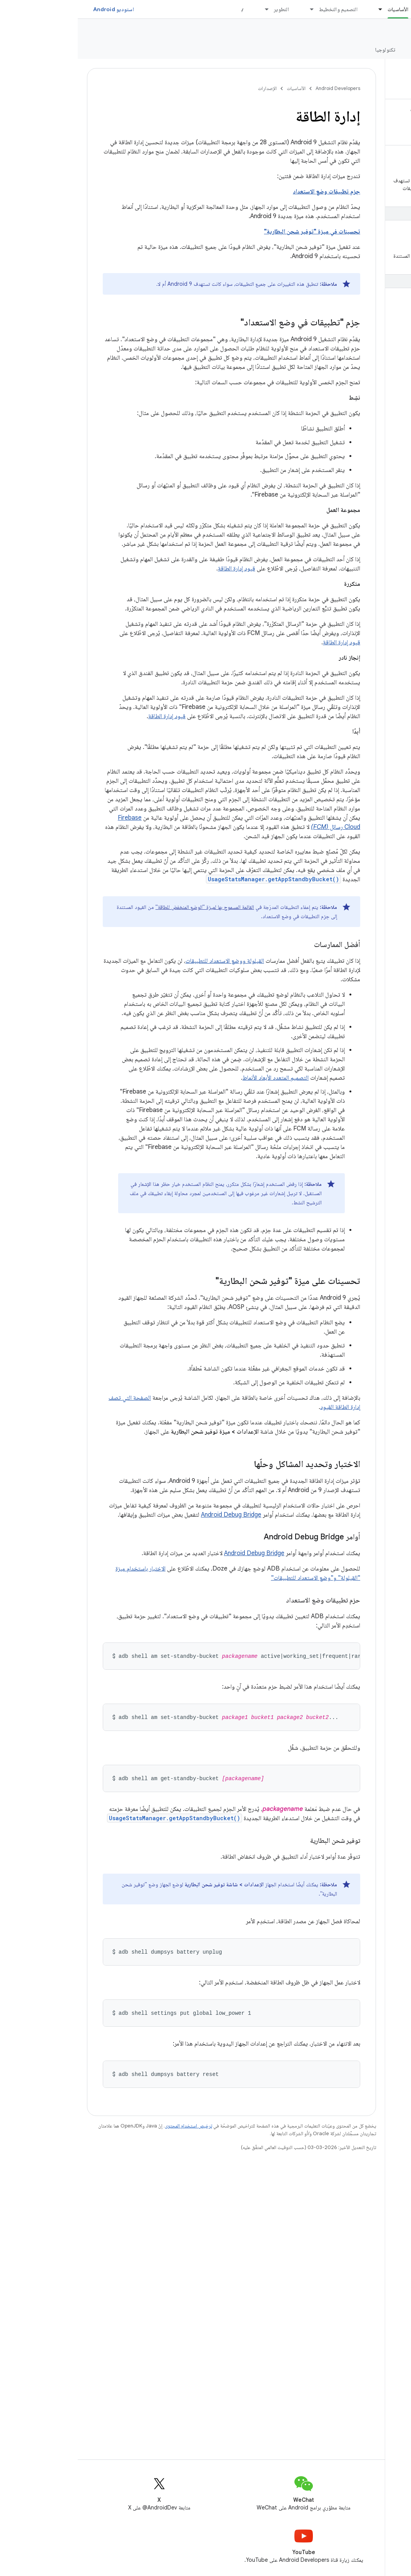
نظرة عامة (391, 49)
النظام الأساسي (383, 31)
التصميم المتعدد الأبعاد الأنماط (198, 1078)
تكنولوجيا (307, 49)
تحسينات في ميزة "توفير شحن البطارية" (234, 231)
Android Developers (260, 88)
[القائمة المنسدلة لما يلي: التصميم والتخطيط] (231, 9)
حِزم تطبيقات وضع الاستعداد (248, 191)
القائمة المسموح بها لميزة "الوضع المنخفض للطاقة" (127, 907)
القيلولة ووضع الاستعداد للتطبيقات (147, 961)
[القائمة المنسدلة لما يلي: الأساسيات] (299, 9)
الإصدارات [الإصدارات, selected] (349, 49)
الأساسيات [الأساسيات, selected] (320, 9)
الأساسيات (218, 88)
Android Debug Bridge (153, 1515)
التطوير (203, 9)
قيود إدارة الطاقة (158, 568)
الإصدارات (189, 88)
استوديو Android (35, 9)
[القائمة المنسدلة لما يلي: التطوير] (185, 9)
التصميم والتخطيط (260, 9)
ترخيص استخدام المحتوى (110, 2123)
